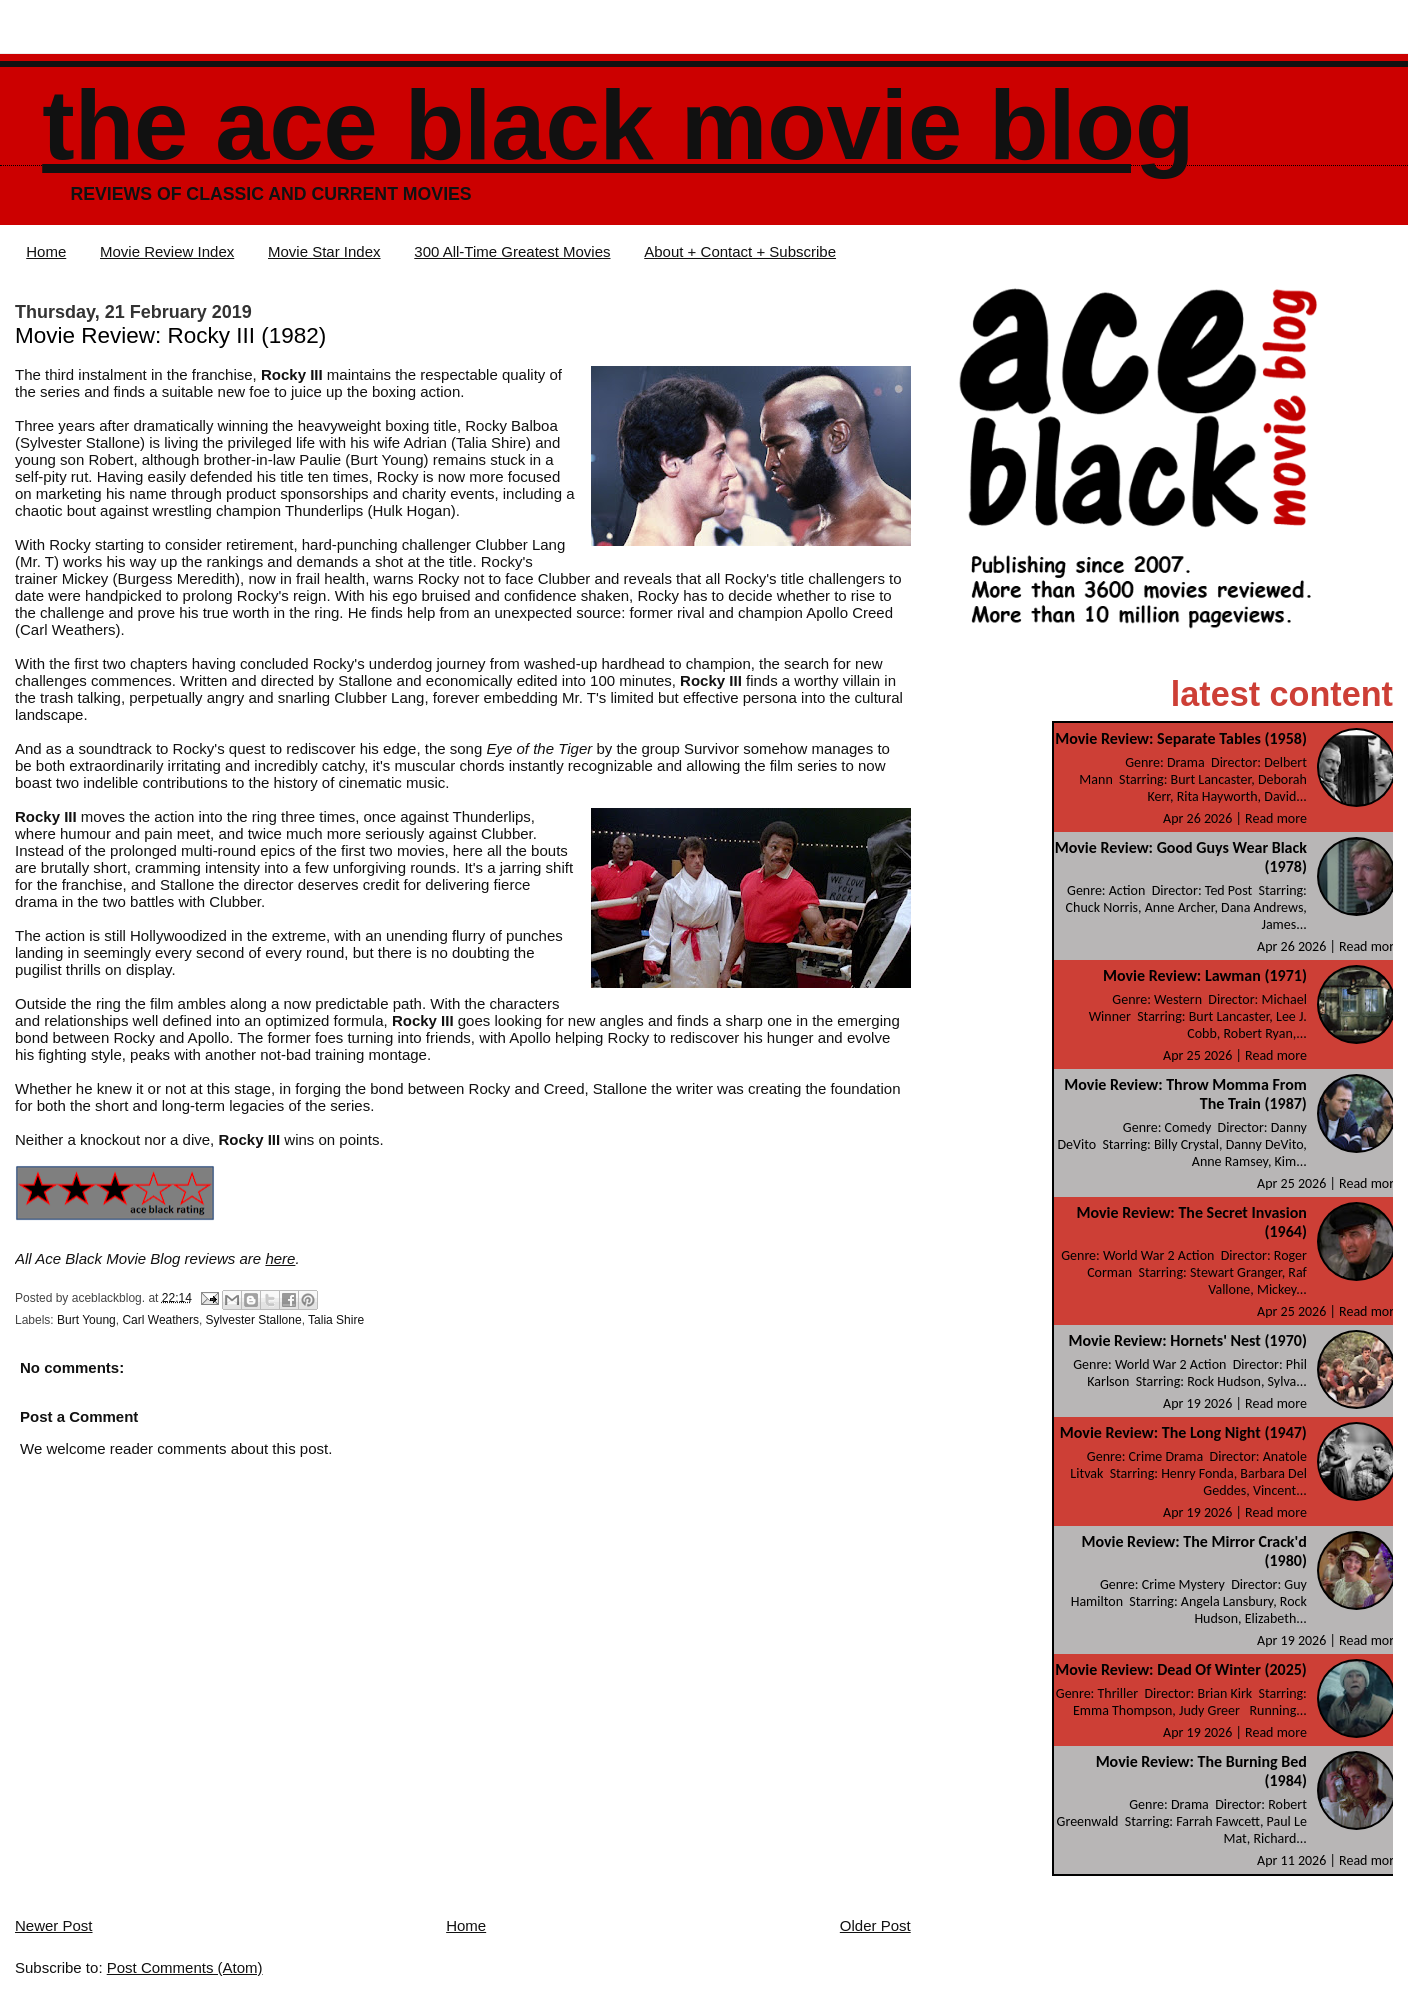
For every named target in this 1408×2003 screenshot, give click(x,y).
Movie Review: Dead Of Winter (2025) (1181, 1669)
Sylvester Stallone (254, 1320)
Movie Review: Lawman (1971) (1205, 975)
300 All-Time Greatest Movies (512, 251)
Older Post (875, 1925)
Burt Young (86, 1320)
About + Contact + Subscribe (740, 251)
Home (46, 251)
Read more (1276, 818)
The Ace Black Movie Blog (618, 125)
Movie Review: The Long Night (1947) (1183, 1432)
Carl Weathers (160, 1320)
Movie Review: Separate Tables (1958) (1181, 738)
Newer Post (54, 1925)
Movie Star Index (324, 251)
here (280, 1258)
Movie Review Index (167, 251)
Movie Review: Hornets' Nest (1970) (1187, 1340)
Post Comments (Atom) (185, 1967)
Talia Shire (336, 1320)
